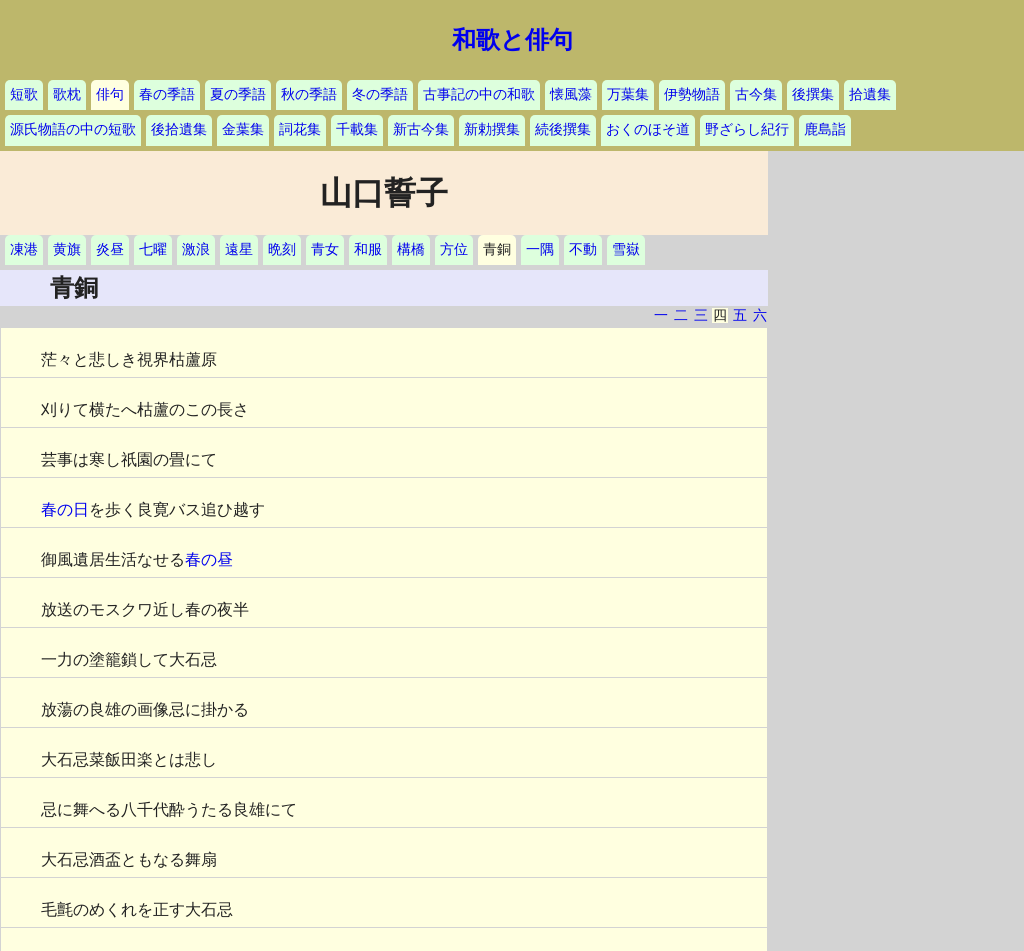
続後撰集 (563, 129)
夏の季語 (238, 94)
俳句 (110, 94)
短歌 (24, 94)
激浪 (196, 249)
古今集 (756, 94)
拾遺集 (870, 94)
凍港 (24, 249)
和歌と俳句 (512, 40)
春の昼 (209, 559)
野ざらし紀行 (747, 129)
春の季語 (167, 94)
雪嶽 (626, 249)
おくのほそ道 (648, 129)
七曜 (153, 249)
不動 (583, 249)
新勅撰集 (492, 129)
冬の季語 (380, 94)
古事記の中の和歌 (479, 94)
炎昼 (110, 249)
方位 (454, 249)
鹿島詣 (825, 129)
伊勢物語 (692, 94)
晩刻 (282, 249)
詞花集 (300, 129)
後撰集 (813, 94)
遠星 (239, 249)
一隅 (540, 249)
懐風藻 (571, 94)
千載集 (357, 129)
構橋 (411, 249)
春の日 (65, 509)
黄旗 (67, 249)
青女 (325, 249)
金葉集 (243, 129)
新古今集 (421, 129)
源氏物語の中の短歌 (73, 129)
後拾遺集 (179, 129)
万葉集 (628, 94)
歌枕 (67, 94)
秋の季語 (309, 94)
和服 (368, 249)
